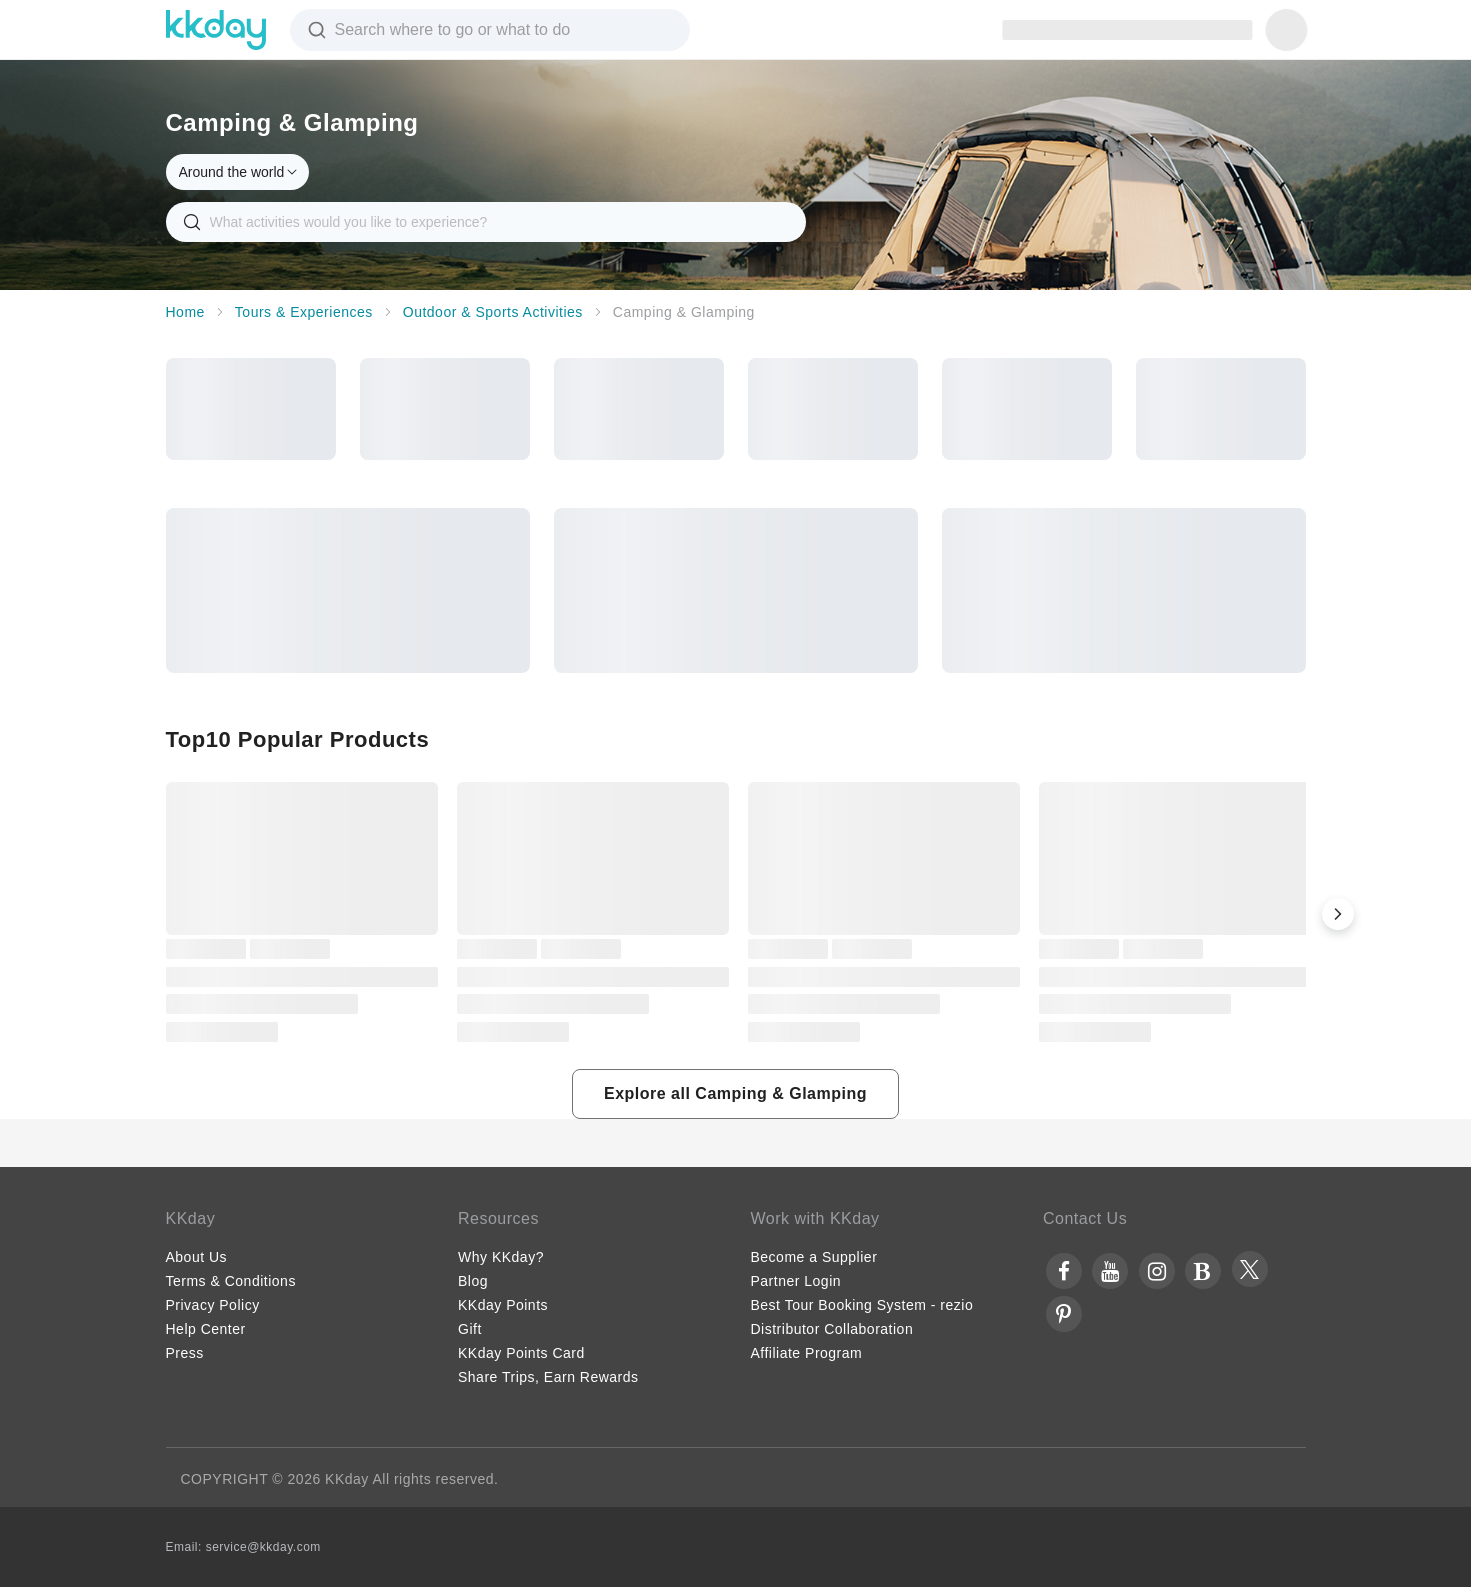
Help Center (206, 1329)
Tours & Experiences (304, 312)
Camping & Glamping (684, 312)
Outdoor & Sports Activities (493, 312)
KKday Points (503, 1305)
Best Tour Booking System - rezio (862, 1305)
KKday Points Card (521, 1353)
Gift (470, 1329)
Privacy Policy (213, 1305)
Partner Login (796, 1281)
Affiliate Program (807, 1353)
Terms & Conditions (231, 1281)
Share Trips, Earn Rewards (548, 1377)
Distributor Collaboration (832, 1329)
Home (185, 312)
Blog (473, 1281)
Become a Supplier (814, 1257)
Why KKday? (501, 1257)
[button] (1338, 914)
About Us (197, 1257)
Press (185, 1353)
